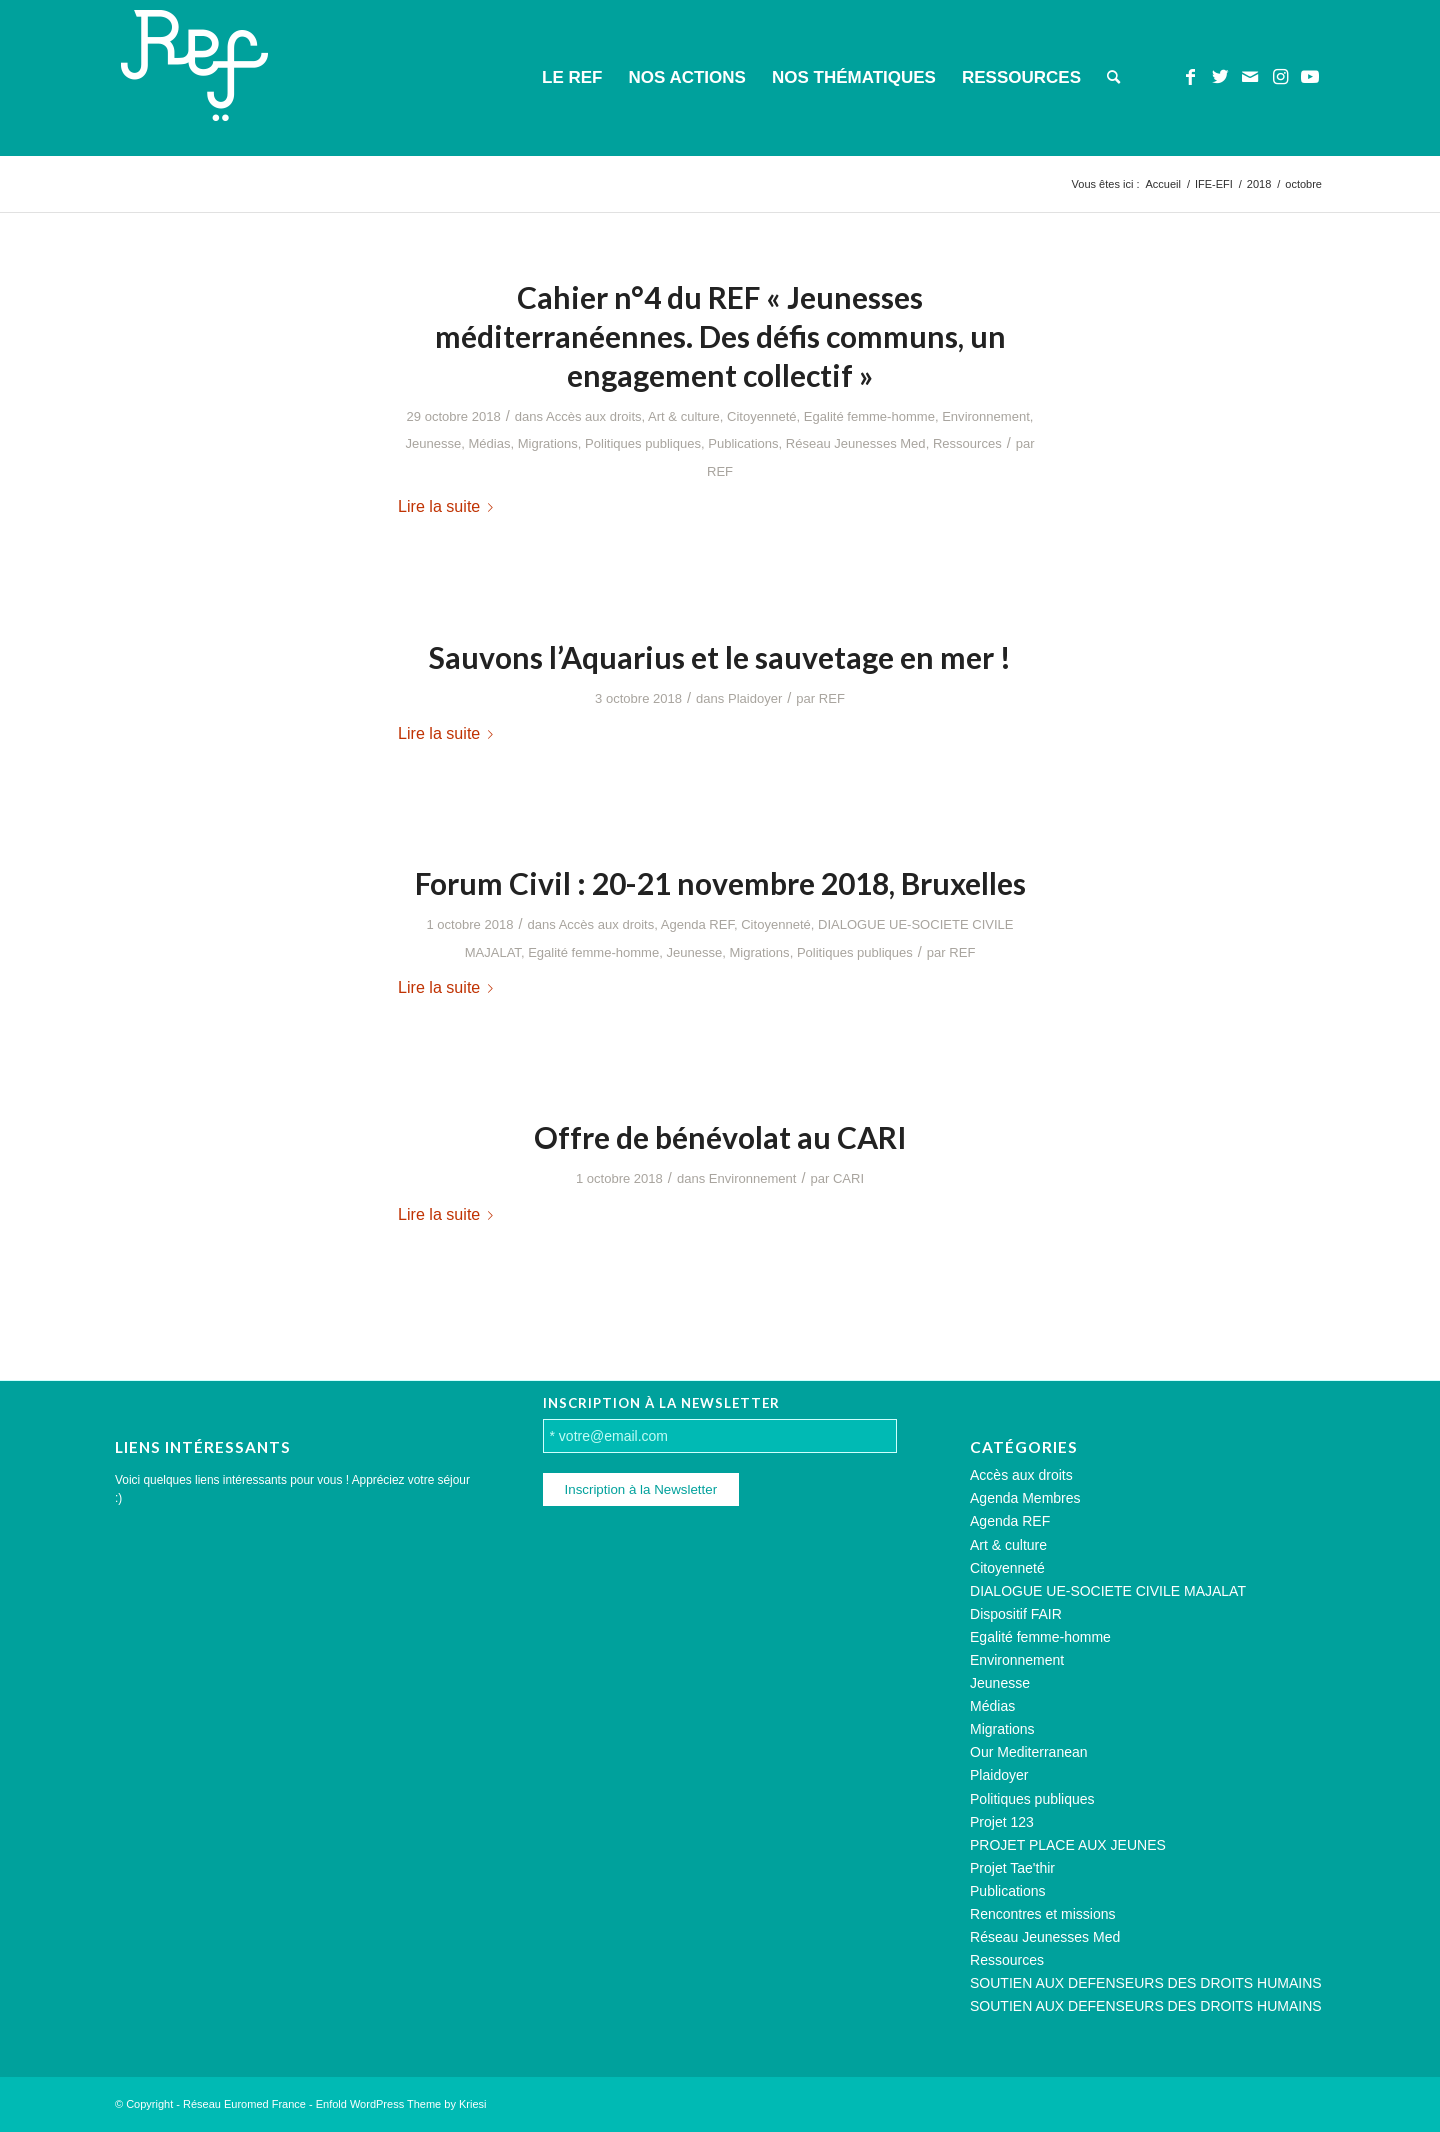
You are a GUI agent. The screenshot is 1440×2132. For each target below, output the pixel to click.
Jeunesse (433, 443)
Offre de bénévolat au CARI (720, 1137)
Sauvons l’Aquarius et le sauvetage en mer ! (720, 657)
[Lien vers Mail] (1250, 77)
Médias (489, 443)
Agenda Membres (1025, 1498)
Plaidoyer (755, 698)
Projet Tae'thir (1012, 1868)
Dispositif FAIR (1016, 1614)
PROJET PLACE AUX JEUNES (1068, 1845)
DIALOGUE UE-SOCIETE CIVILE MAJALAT (1108, 1591)
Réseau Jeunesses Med (856, 443)
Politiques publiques (643, 443)
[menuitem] (572, 78)
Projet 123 (1002, 1822)
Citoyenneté (762, 416)
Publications (743, 443)
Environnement (986, 416)
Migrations (548, 443)
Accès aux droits (594, 416)
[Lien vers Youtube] (1310, 77)
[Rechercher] (1113, 78)
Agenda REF (697, 924)
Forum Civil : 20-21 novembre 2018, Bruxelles (720, 883)
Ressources (967, 443)
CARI (848, 1178)
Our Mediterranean (1029, 1752)
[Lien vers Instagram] (1280, 77)
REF (720, 471)
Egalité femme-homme (869, 416)
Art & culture (684, 416)
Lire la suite (449, 506)
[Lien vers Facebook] (1190, 77)
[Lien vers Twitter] (1220, 77)
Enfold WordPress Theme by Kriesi (401, 2104)
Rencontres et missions (1043, 1914)
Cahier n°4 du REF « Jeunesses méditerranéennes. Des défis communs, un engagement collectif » (720, 336)
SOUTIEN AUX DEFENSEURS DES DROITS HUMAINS (1146, 1983)
